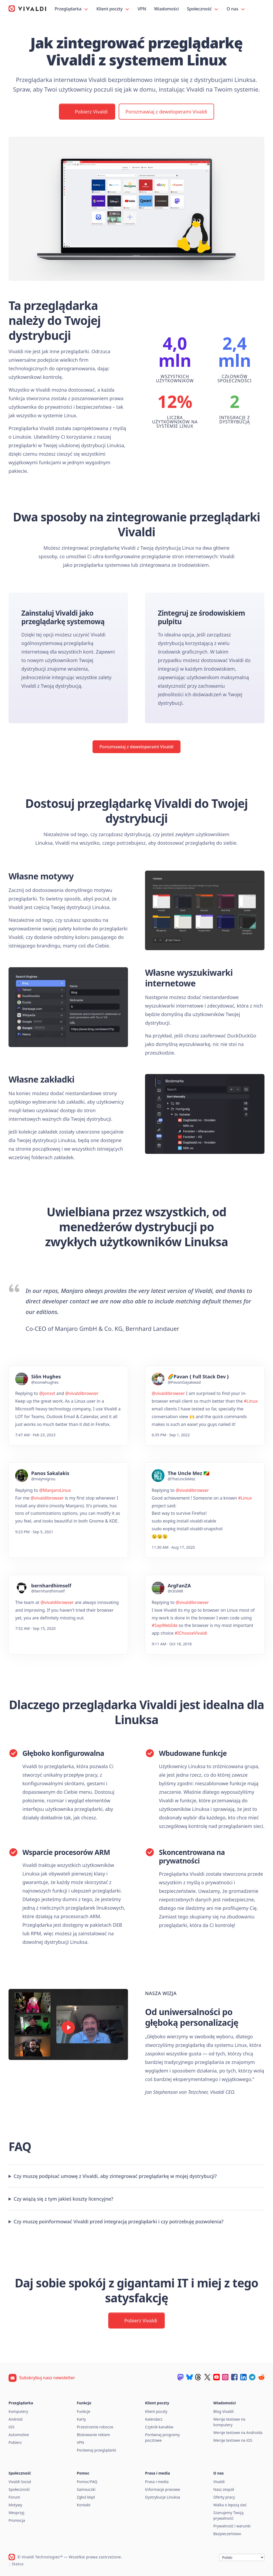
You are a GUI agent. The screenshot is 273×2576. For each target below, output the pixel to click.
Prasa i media (156, 2481)
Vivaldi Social (20, 2481)
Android (15, 2419)
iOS (11, 2426)
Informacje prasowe (162, 2489)
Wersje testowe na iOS (232, 2440)
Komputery (18, 2411)
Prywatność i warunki (232, 2525)
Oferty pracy (224, 2497)
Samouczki (86, 2489)
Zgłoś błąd (86, 2497)
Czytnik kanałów (159, 2426)
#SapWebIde (165, 1625)
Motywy (15, 2504)
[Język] (241, 2557)
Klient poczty (113, 9)
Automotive (19, 2434)
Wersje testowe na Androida (237, 2432)
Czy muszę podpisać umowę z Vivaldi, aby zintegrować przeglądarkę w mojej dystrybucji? (115, 2176)
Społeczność (203, 9)
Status (17, 2563)
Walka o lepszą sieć (230, 2504)
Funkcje (83, 2411)
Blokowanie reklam (93, 2434)
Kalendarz (154, 2419)
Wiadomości (166, 9)
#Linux (251, 1401)
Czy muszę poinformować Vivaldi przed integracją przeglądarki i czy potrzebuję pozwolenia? (118, 2221)
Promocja (17, 2520)
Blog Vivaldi (223, 2411)
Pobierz (15, 2442)
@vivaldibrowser (82, 1393)
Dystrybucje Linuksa (162, 2497)
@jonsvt (47, 1393)
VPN (142, 9)
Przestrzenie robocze (95, 2426)
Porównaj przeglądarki (96, 2450)
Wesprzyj (16, 2512)
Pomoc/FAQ (87, 2481)
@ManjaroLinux (55, 1490)
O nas (236, 9)
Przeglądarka (72, 9)
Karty (81, 2419)
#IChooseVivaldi (191, 1633)
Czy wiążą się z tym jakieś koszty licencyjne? (63, 2199)
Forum (14, 2497)
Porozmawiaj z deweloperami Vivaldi (166, 111)
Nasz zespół (223, 2489)
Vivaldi (219, 2481)
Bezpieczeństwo (227, 2533)
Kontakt (83, 2504)
